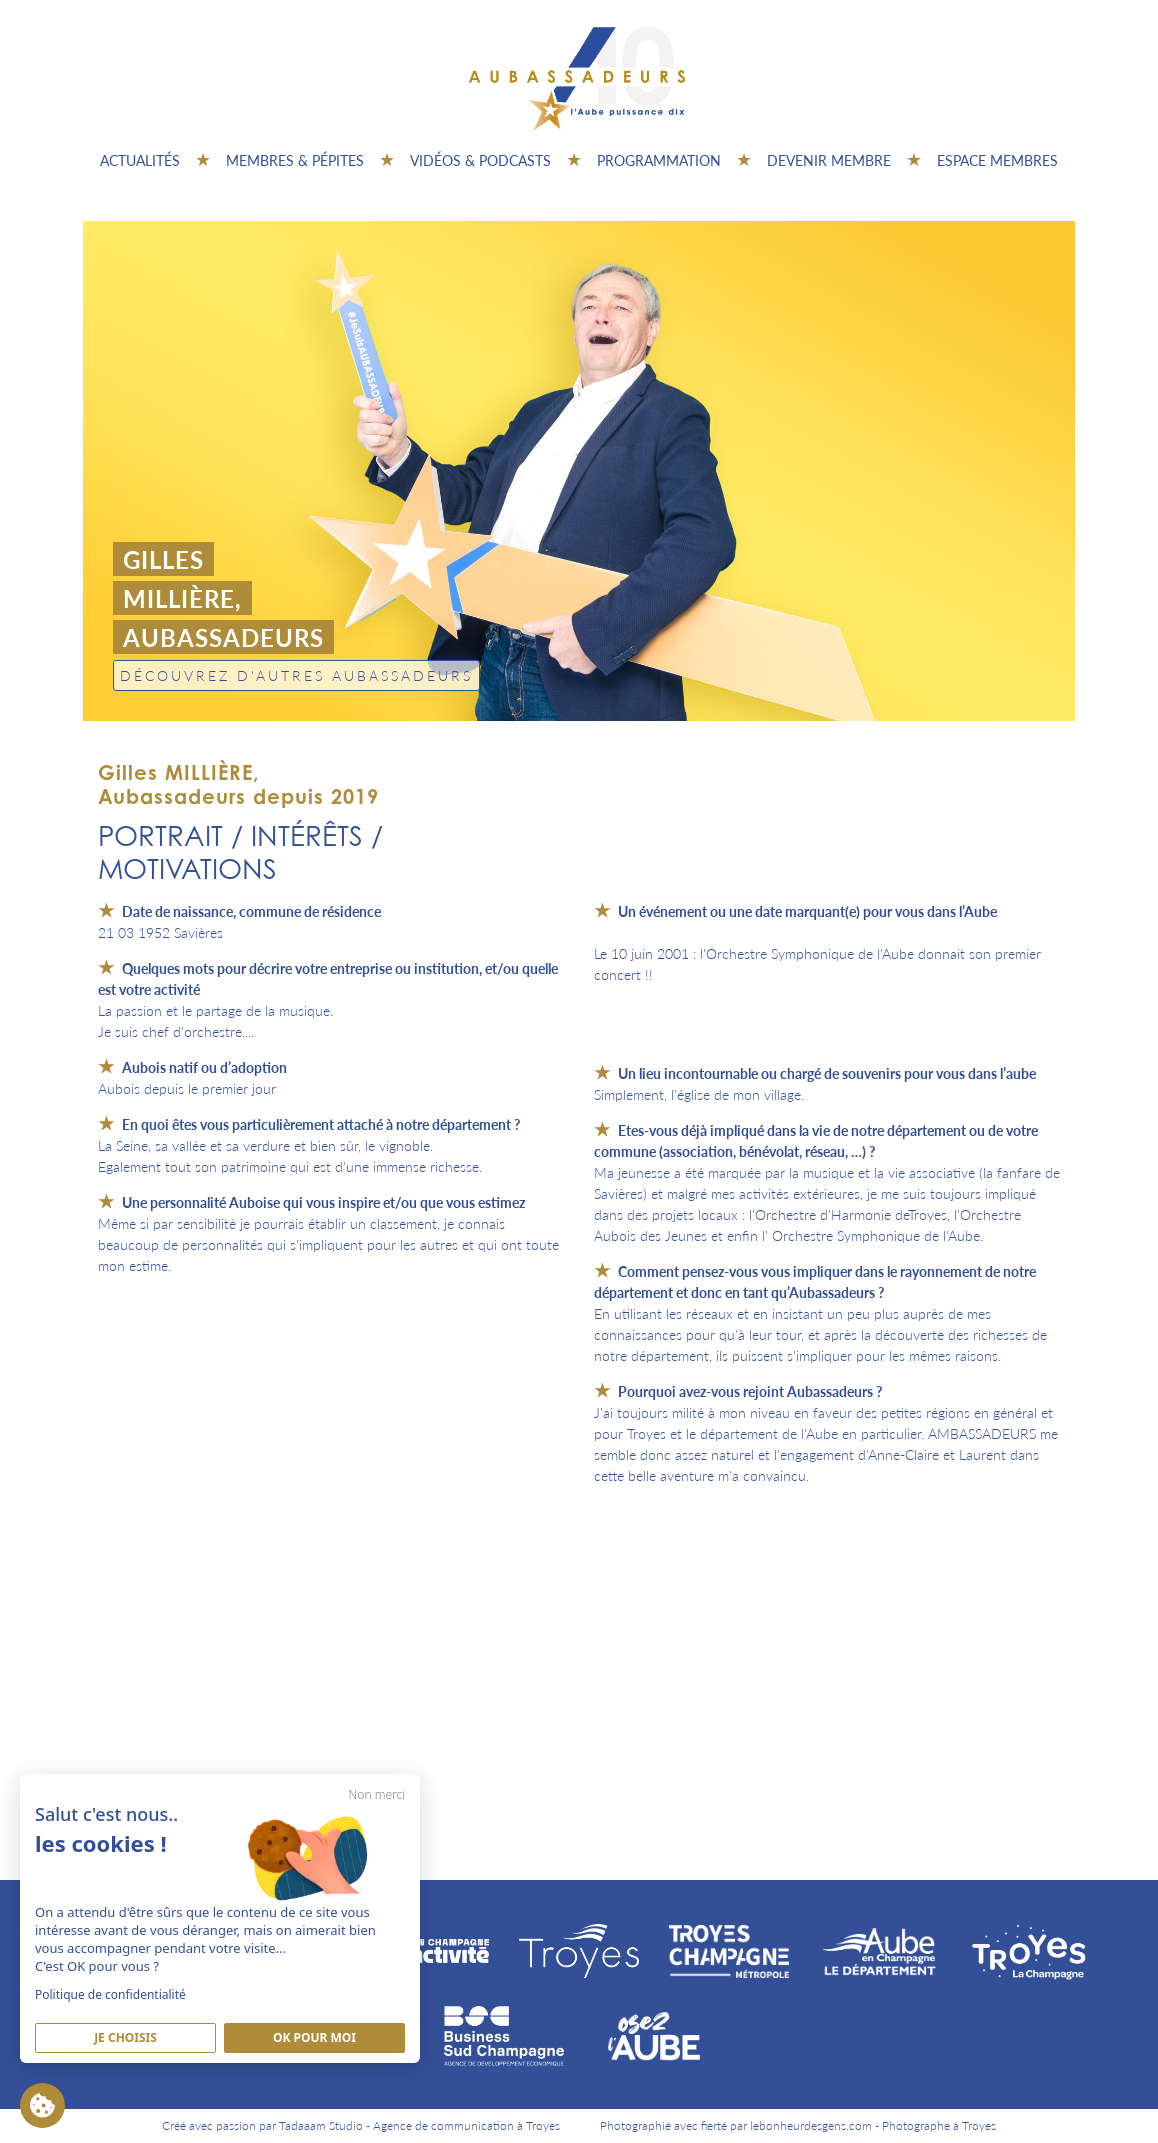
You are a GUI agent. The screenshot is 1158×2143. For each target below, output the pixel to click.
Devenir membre (829, 160)
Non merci (377, 1794)
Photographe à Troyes (939, 2125)
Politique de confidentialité (110, 1994)
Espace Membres (997, 160)
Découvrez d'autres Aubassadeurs (296, 675)
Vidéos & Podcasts (480, 160)
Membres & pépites (295, 160)
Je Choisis (125, 2037)
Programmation (659, 160)
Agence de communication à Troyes (466, 2125)
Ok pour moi (314, 2037)
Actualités (140, 160)
